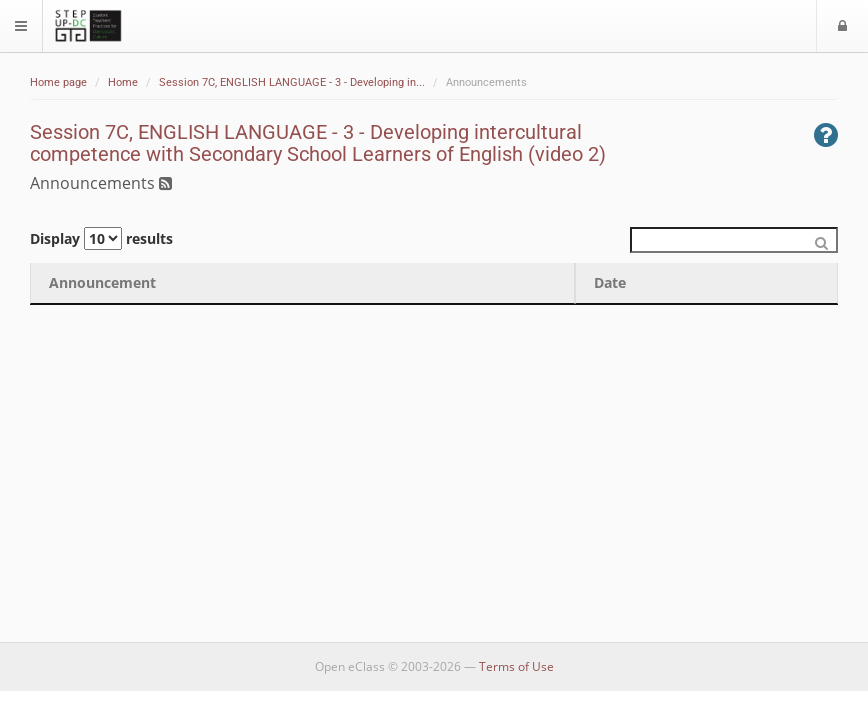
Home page (58, 82)
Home (123, 82)
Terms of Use (516, 666)
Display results (101, 238)
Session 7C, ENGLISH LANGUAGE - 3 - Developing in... (292, 82)
